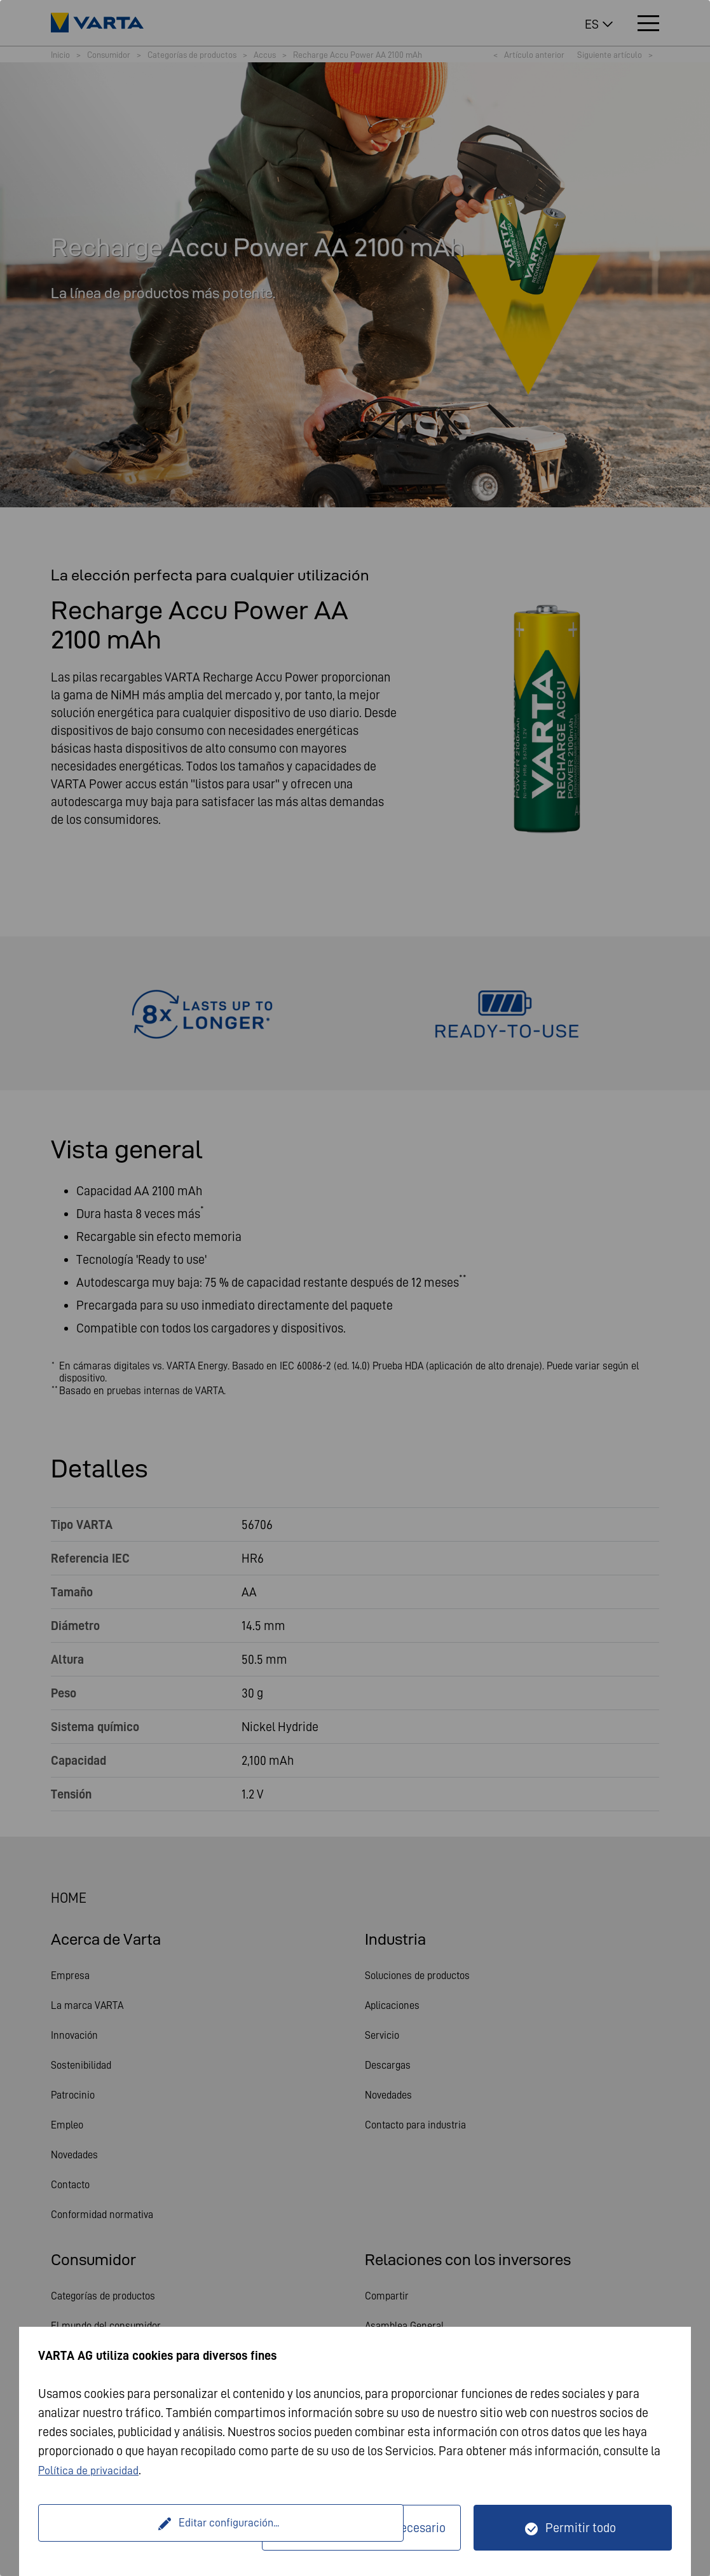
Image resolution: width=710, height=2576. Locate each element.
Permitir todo (580, 2528)
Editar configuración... (152, 2528)
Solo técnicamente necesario (369, 2528)
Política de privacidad (94, 2470)
